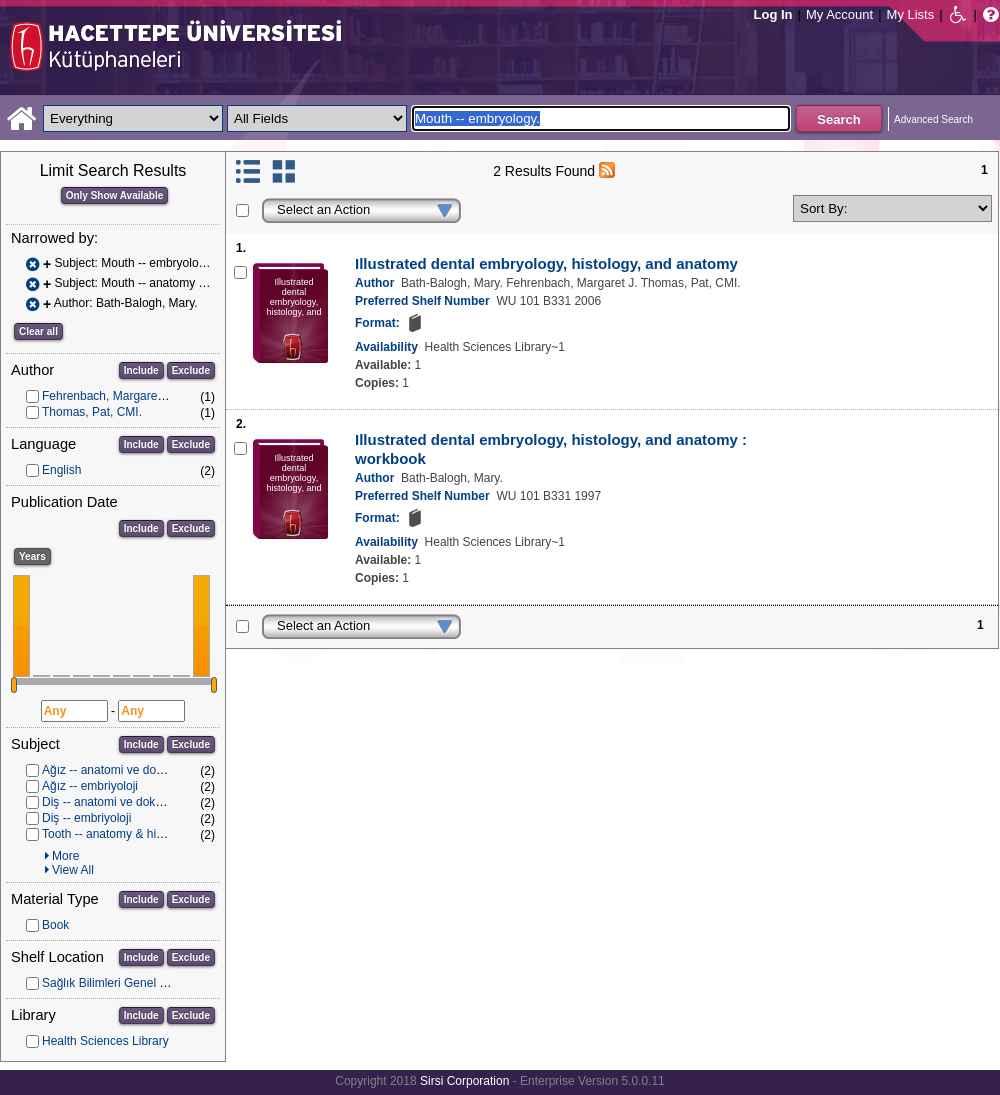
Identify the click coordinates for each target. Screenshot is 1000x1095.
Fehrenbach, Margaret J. (107, 396)
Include (141, 370)
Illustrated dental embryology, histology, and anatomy (546, 263)
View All (73, 870)
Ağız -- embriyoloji (90, 786)
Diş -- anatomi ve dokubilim (114, 802)
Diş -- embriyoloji (86, 818)
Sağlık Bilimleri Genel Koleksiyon (129, 983)
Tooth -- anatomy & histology (118, 834)
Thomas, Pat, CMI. (92, 412)
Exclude (191, 370)
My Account (839, 14)
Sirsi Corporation (464, 1081)
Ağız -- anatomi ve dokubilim (117, 770)
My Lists (911, 14)
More (65, 856)
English (61, 470)
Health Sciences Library (105, 1041)
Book (55, 925)
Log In (773, 14)
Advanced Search (933, 119)
